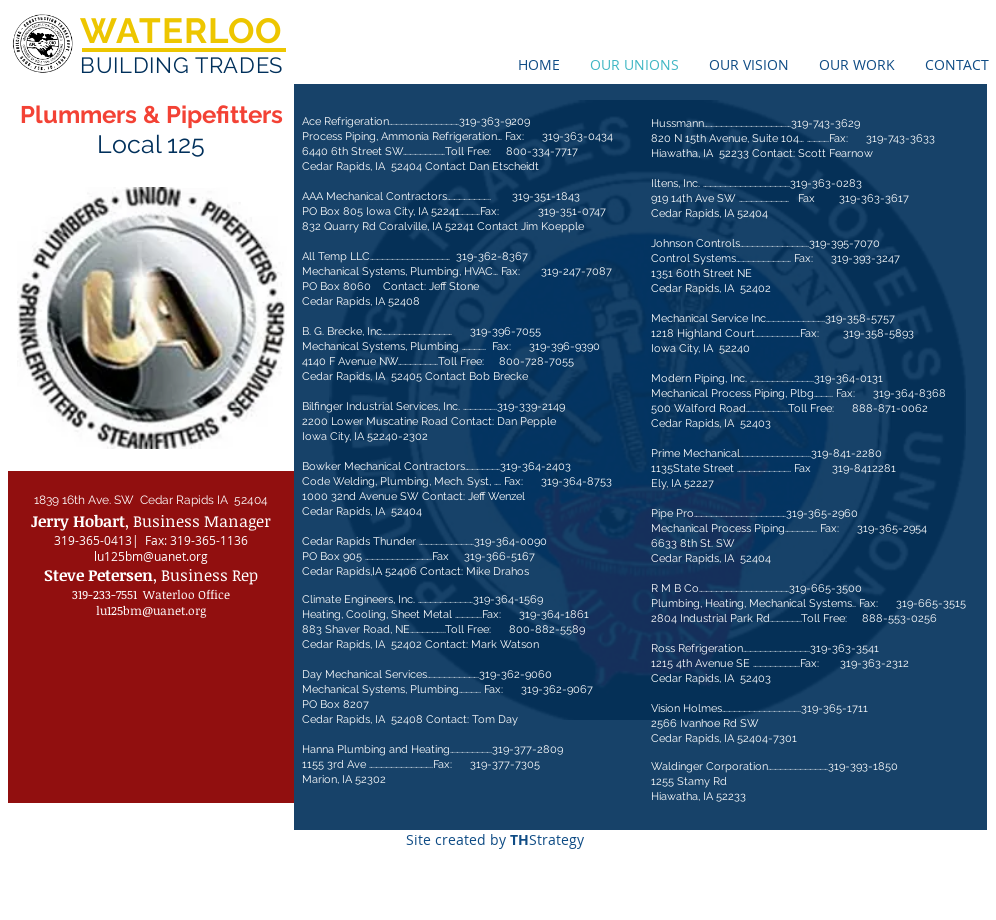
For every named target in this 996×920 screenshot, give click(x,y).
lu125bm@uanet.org (151, 556)
